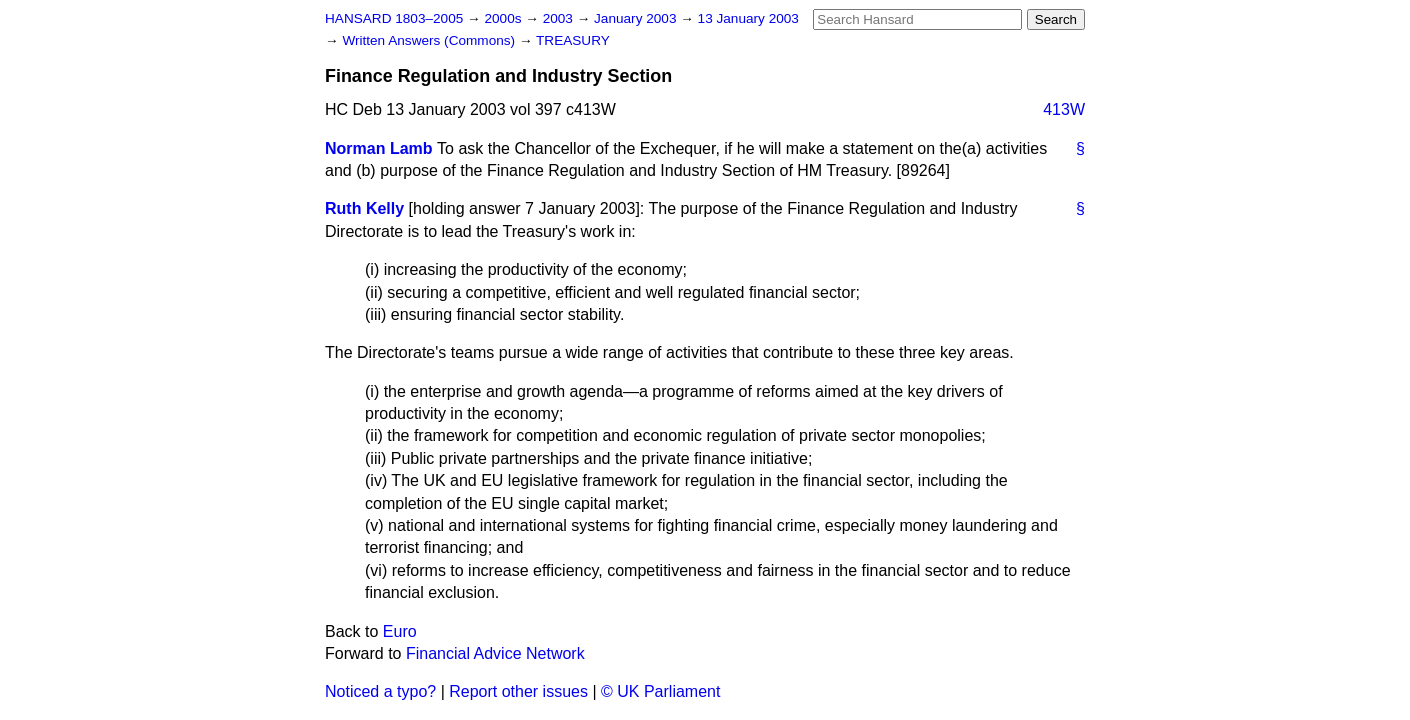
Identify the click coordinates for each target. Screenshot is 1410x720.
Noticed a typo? (380, 691)
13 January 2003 (748, 18)
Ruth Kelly (364, 208)
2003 (560, 18)
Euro (400, 631)
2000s (504, 18)
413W (1064, 109)
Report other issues (518, 691)
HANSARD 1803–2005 (394, 18)
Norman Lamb (379, 148)
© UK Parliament (660, 691)
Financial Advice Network (495, 653)
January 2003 (637, 18)
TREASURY (573, 40)
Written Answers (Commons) (430, 40)
